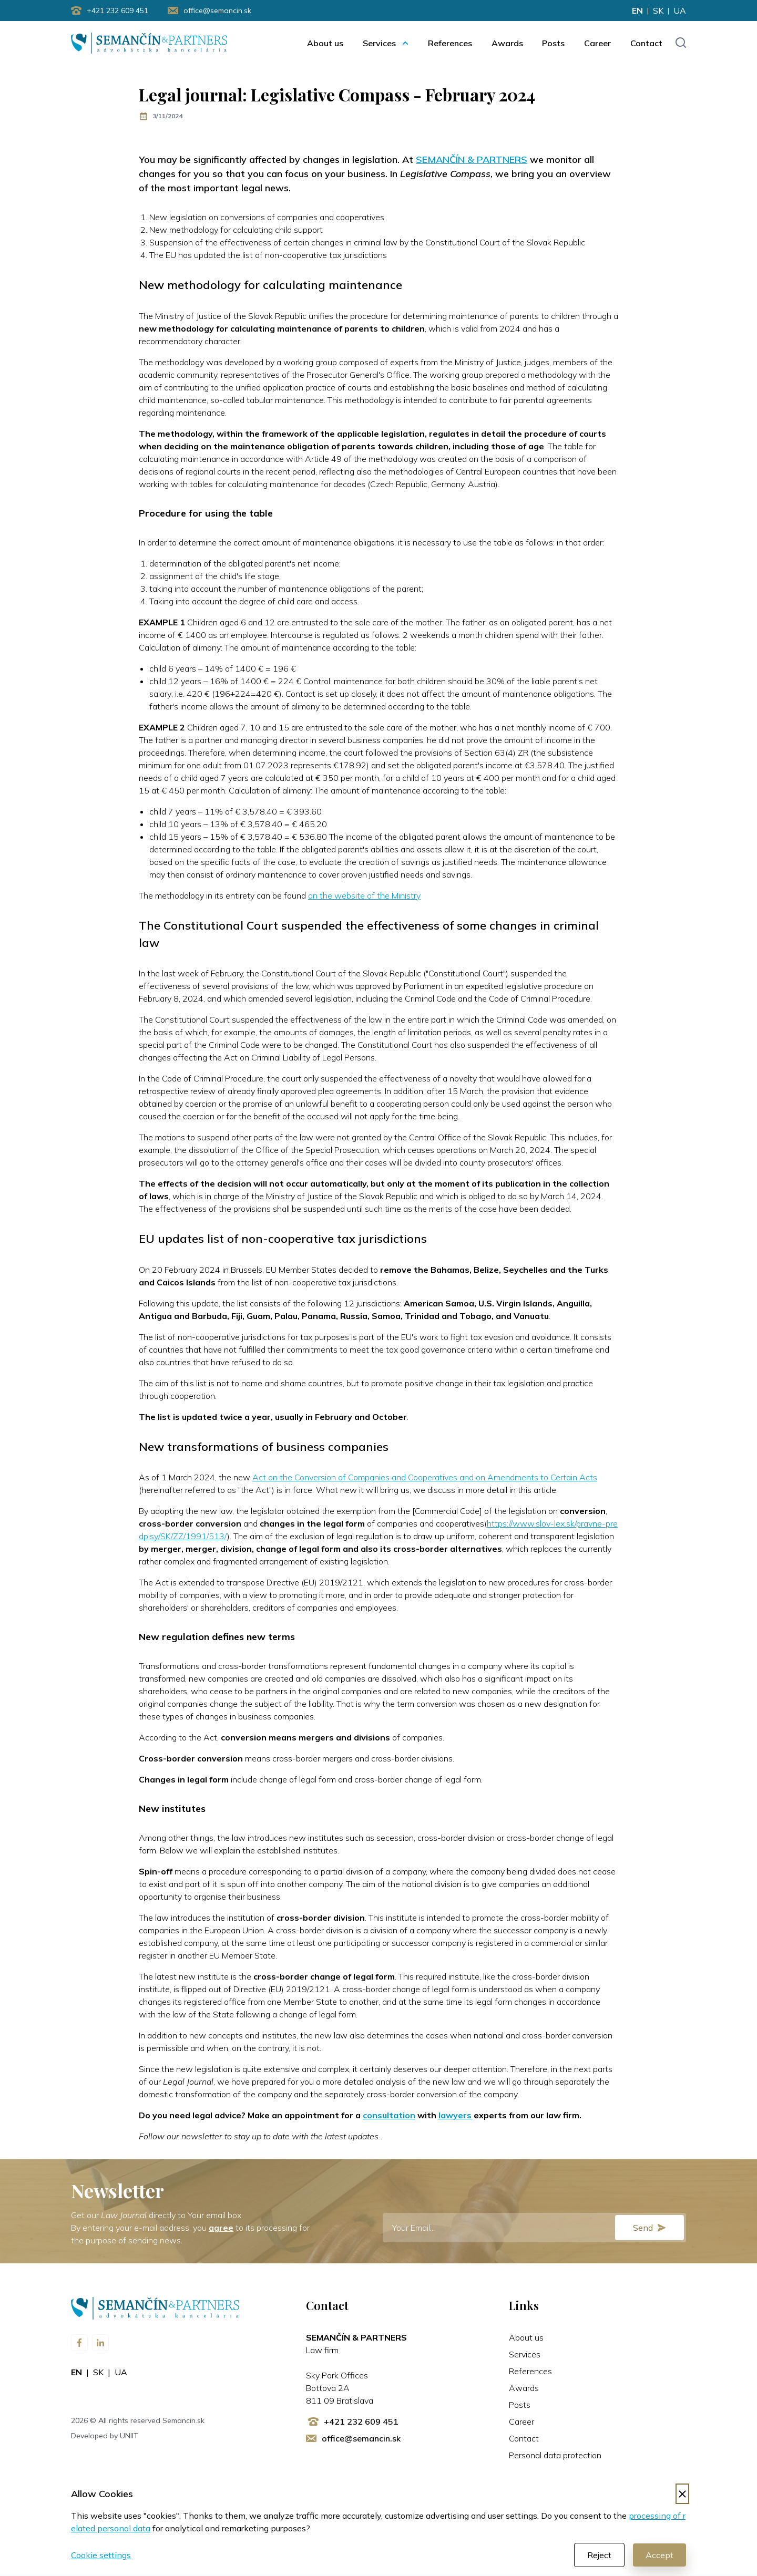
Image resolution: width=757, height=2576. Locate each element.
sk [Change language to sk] (658, 10)
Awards (507, 43)
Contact (646, 43)
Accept (659, 2555)
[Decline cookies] (682, 2494)
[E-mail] (534, 2228)
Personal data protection (555, 2455)
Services (379, 43)
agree (221, 2228)
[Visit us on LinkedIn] (100, 2343)
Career (597, 43)
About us (325, 43)
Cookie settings (101, 2555)
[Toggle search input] (680, 43)
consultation (389, 2115)
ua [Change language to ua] (679, 10)
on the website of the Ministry (364, 896)
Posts (553, 43)
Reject (599, 2555)
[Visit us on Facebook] (79, 2343)
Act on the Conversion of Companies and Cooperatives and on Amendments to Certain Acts (424, 1477)
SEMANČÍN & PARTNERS (471, 160)
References (450, 43)
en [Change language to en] (637, 10)
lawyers (455, 2115)
